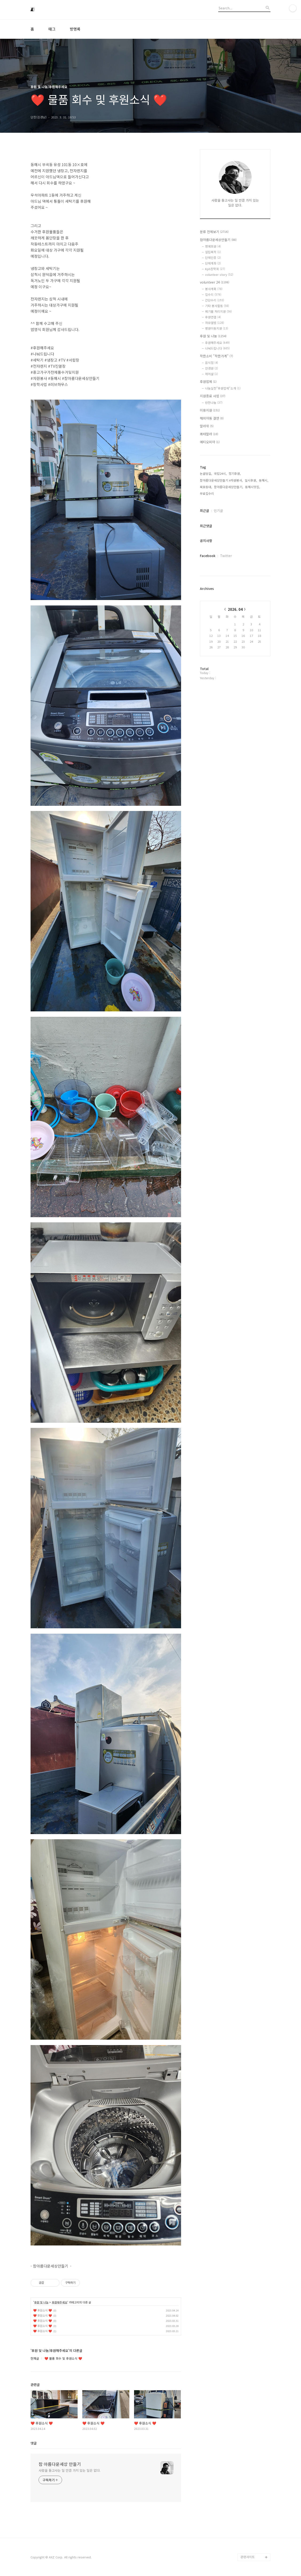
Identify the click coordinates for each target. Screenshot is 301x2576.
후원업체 (208, 381)
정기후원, (235, 473)
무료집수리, (207, 493)
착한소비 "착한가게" (216, 356)
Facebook (207, 555)
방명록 (75, 29)
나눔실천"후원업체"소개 (223, 388)
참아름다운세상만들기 (218, 239)
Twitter (226, 555)
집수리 (213, 294)
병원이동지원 (216, 328)
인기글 (218, 510)
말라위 (207, 426)
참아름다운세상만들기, (228, 487)
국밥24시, (220, 473)
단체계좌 (213, 263)
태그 (51, 29)
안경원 (211, 368)
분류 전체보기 (214, 231)
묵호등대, (206, 487)
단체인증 (213, 257)
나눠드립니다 (217, 348)
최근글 (204, 510)
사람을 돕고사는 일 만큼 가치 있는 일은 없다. (69, 2470)
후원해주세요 (59, 2302)
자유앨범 (214, 322)
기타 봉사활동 (217, 306)
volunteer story (219, 274)
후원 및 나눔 (41, 2302)
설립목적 (213, 252)
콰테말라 (209, 434)
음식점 (211, 362)
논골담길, (206, 473)
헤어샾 (211, 374)
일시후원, (251, 480)
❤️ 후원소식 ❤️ (42, 2310)
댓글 (34, 2443)
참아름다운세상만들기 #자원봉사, (221, 480)
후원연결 (213, 317)
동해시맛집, (252, 487)
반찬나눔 (213, 402)
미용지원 (210, 410)
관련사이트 (248, 2557)
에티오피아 (210, 442)
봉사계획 (213, 289)
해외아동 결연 (212, 418)
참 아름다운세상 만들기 (60, 2464)
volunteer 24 (214, 282)
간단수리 (214, 300)
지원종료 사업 (212, 396)
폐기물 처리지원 (218, 311)
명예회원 (213, 246)
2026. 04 (235, 609)
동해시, (263, 480)
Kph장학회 (215, 269)
